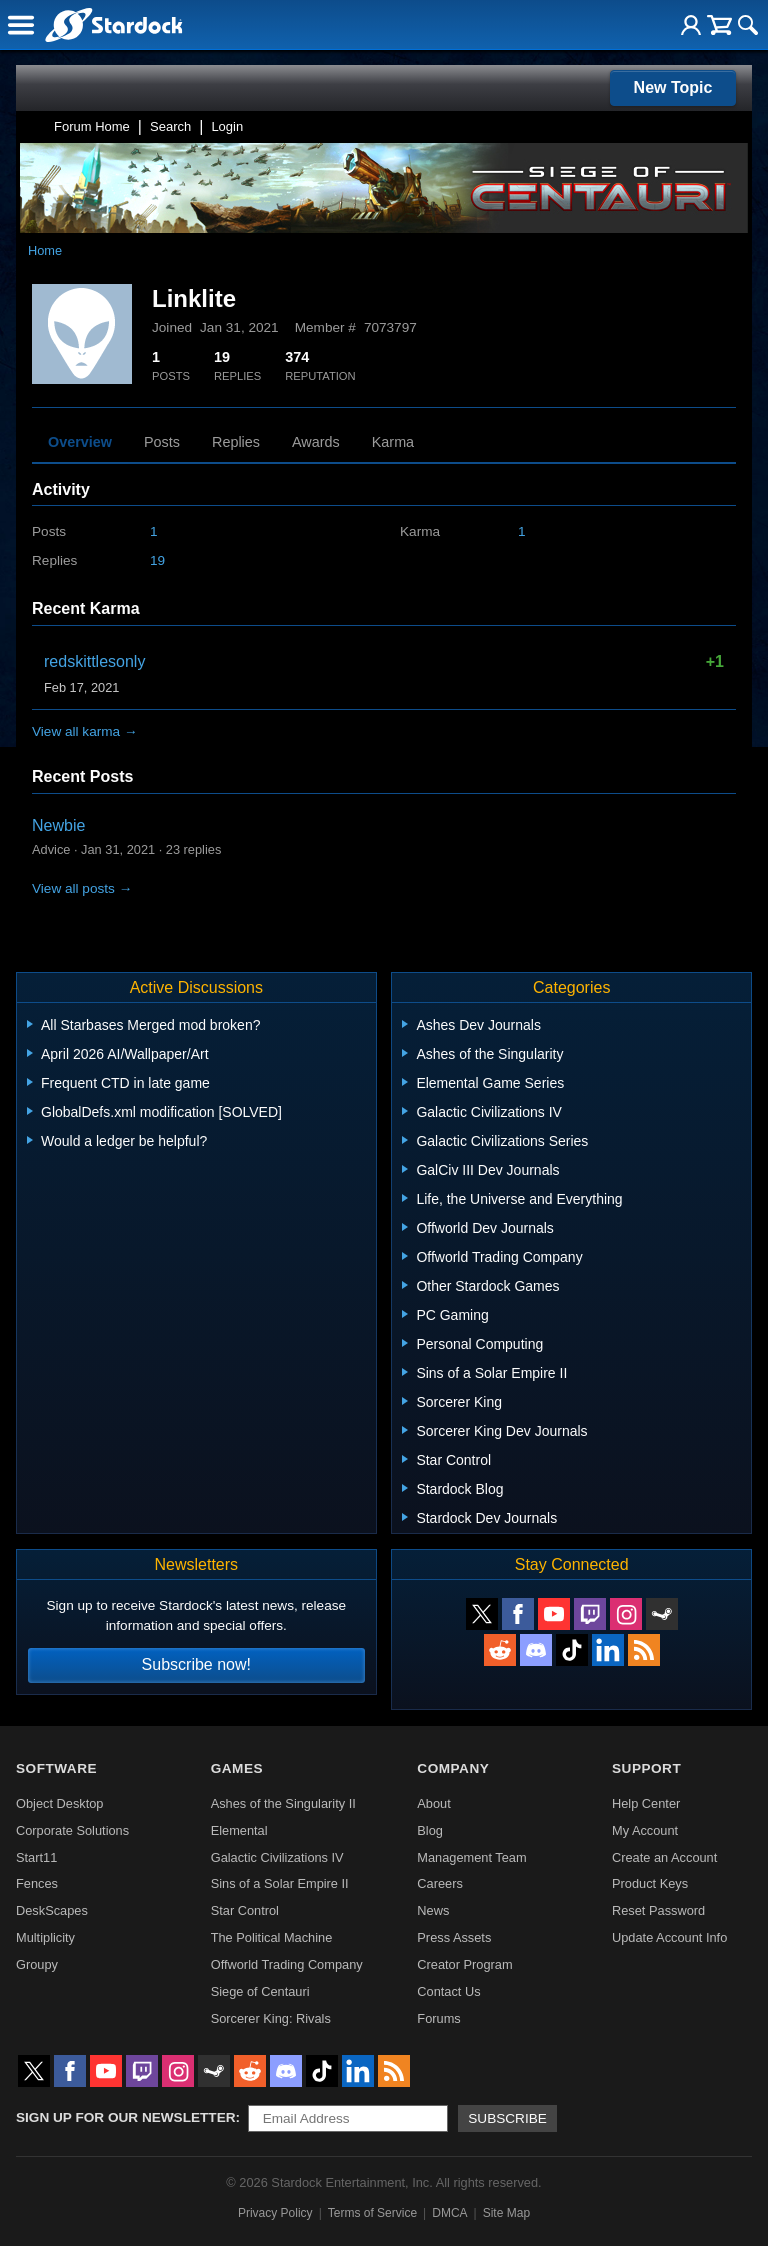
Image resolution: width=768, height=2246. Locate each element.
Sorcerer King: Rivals (271, 2018)
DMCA (449, 2213)
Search (170, 126)
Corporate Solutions (72, 1830)
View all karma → (85, 731)
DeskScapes (52, 1910)
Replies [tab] (236, 442)
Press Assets (454, 1937)
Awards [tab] (316, 442)
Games (237, 1768)
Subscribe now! (196, 1664)
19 (157, 560)
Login (227, 126)
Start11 (36, 1857)
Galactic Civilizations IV (277, 1857)
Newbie (58, 825)
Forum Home (92, 126)
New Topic (673, 87)
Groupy (37, 1964)
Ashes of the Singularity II (283, 1803)
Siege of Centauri (260, 1991)
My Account (645, 1830)
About (433, 1803)
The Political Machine (272, 1937)
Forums (438, 2018)
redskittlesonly (94, 661)
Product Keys (650, 1883)
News (433, 1910)
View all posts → (82, 888)
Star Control (245, 1910)
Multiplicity (45, 1937)
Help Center (646, 1803)
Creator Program (464, 1964)
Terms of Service (372, 2213)
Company (453, 1768)
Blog (430, 1830)
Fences (37, 1883)
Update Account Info (669, 1937)
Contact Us (448, 1991)
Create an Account (664, 1857)
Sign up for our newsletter (126, 2117)
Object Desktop (60, 1803)
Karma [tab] (393, 442)
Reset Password (658, 1910)
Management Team (471, 1857)
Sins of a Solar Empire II (280, 1883)
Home (45, 250)
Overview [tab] (80, 442)
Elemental (239, 1830)
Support (646, 1768)
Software (56, 1768)
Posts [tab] (162, 442)
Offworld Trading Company (287, 1964)
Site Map (506, 2213)
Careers (440, 1883)
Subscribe (507, 2118)
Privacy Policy (275, 2213)
